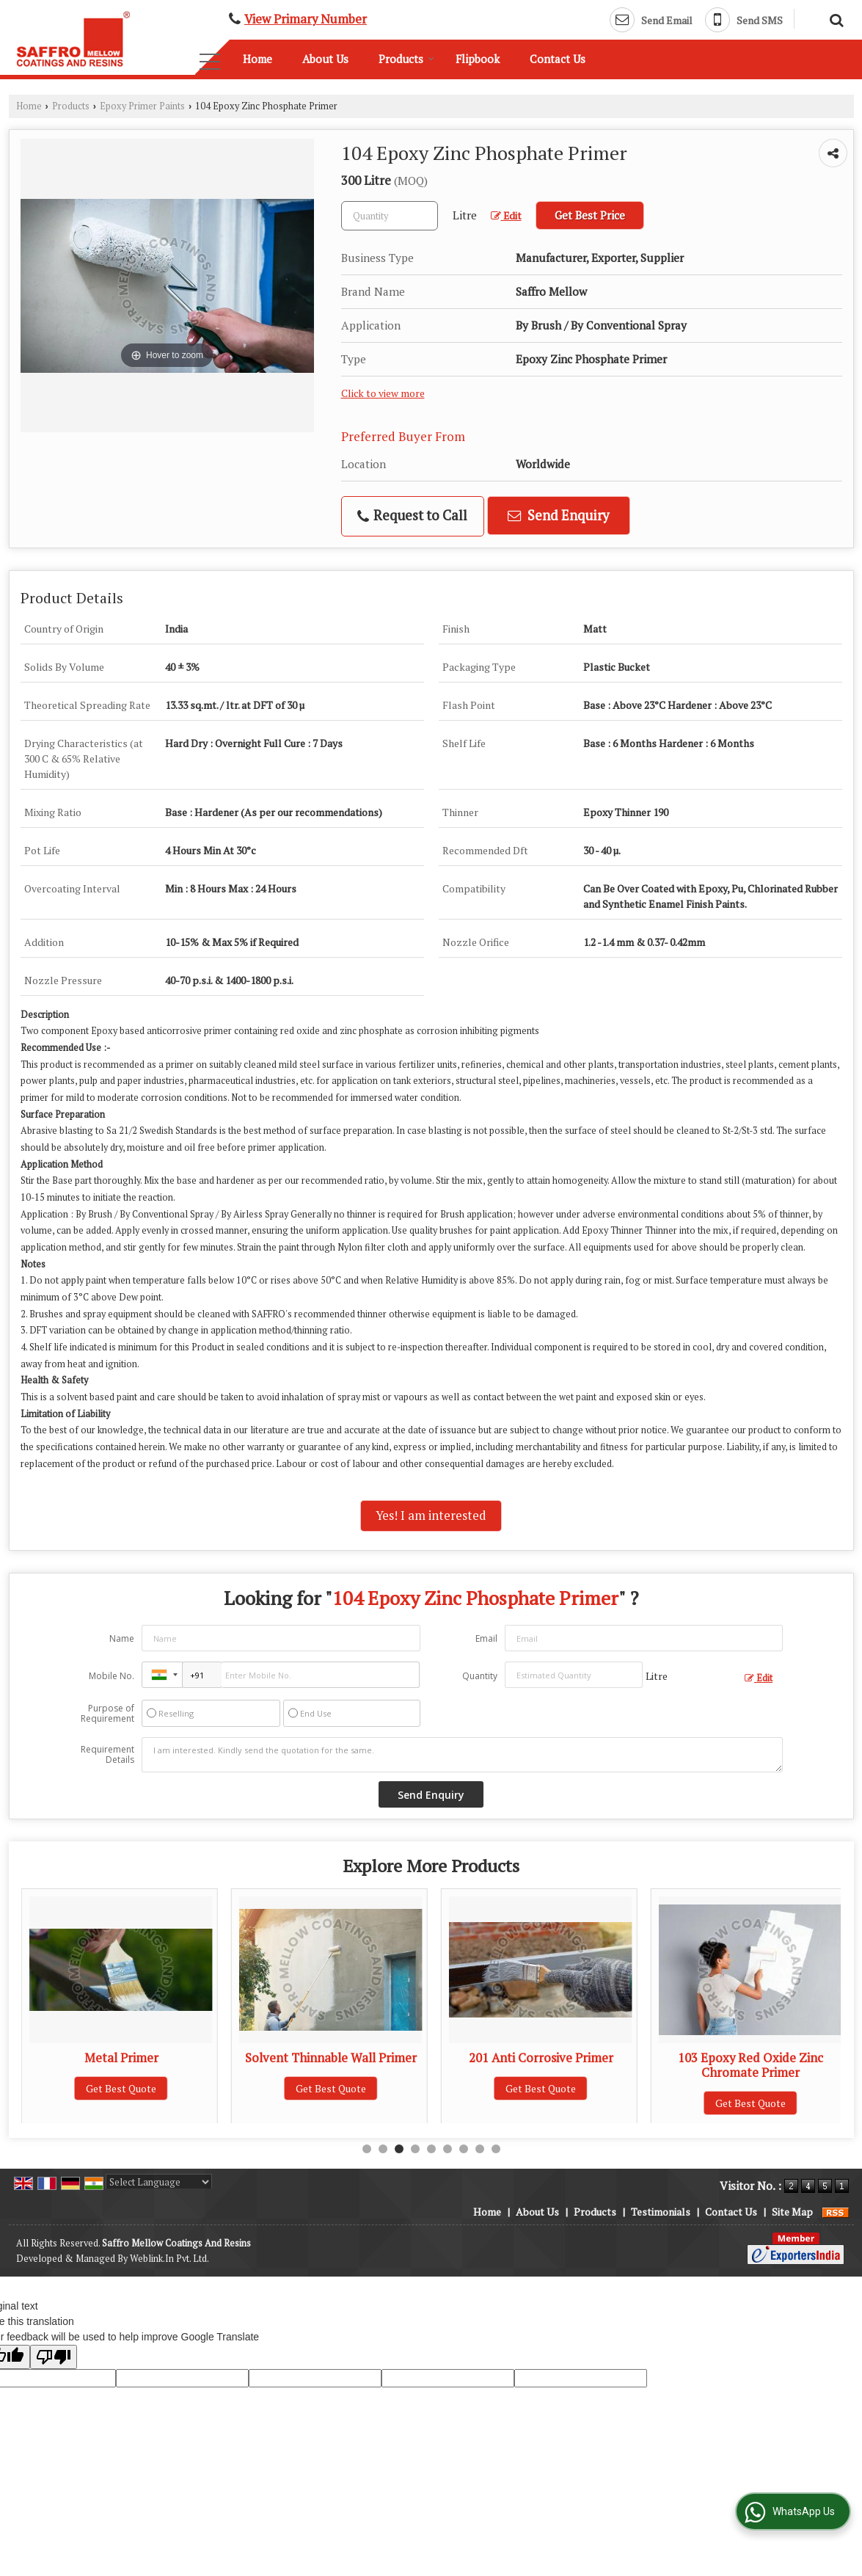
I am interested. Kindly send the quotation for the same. (462, 1754)
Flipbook (478, 58)
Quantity (479, 1676)
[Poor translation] (53, 2357)
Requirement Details (107, 1754)
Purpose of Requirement (107, 1713)
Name (121, 1638)
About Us (325, 58)
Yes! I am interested (431, 1515)
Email (486, 1638)
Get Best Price (590, 215)
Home (257, 58)
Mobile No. (111, 1676)
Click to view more (383, 393)
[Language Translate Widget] (159, 2182)
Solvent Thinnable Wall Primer (541, 2058)
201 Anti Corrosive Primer (751, 2058)
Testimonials (660, 2212)
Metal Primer (331, 2058)
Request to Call (412, 515)
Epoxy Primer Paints (142, 106)
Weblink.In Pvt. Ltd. (169, 2258)
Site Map (792, 2212)
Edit (506, 215)
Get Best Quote (121, 2088)
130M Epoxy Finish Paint (121, 2058)
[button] (305, 19)
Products (406, 58)
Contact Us (557, 58)
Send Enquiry (558, 515)
